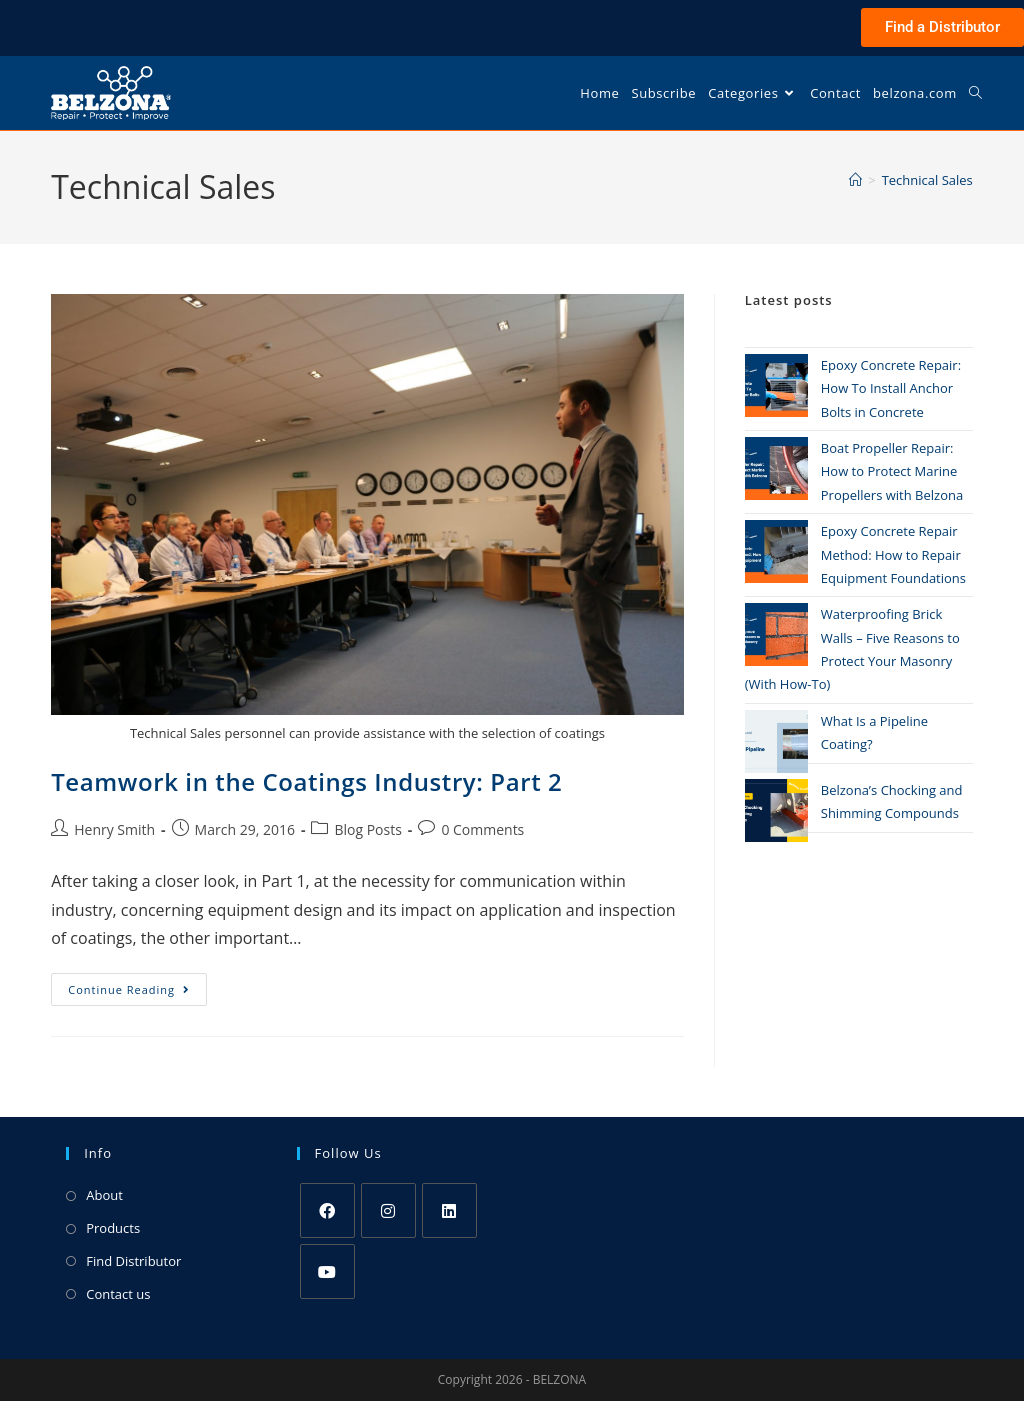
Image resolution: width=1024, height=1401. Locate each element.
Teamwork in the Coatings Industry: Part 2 (306, 781)
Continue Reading (137, 985)
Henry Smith (114, 829)
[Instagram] (388, 1210)
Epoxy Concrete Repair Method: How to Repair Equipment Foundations (893, 554)
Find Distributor (133, 1261)
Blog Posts (367, 829)
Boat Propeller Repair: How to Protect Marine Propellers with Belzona (892, 471)
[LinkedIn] (449, 1210)
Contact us (118, 1294)
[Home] (855, 180)
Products (113, 1228)
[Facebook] (327, 1210)
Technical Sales (927, 180)
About (104, 1195)
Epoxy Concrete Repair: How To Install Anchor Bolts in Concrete (891, 388)
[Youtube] (327, 1271)
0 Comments (482, 829)
